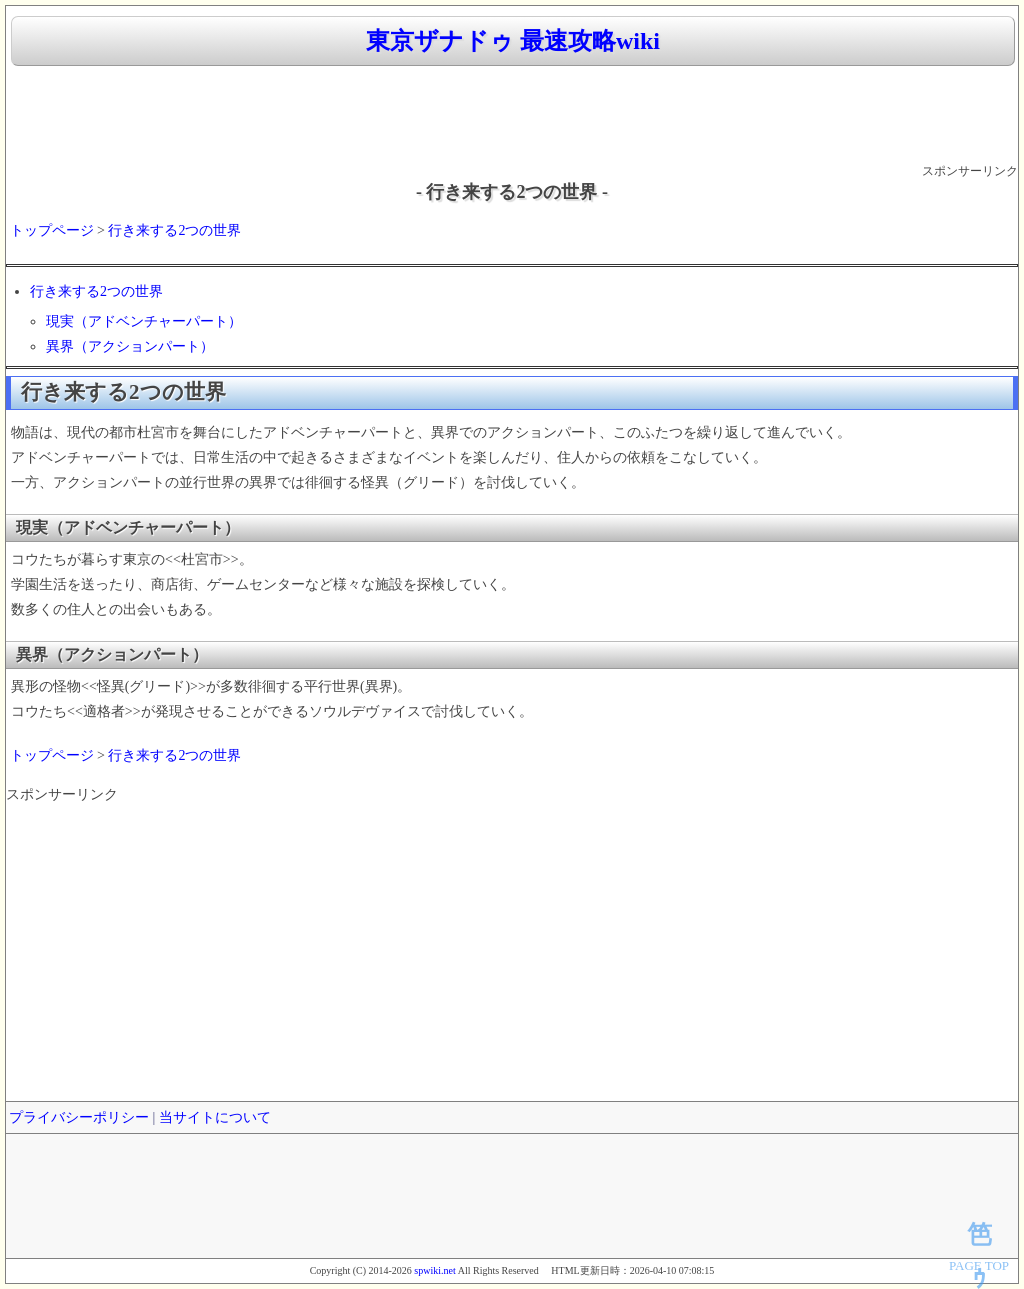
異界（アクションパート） (130, 346)
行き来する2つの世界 (174, 230)
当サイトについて (215, 1117)
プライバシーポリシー (79, 1117)
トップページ (52, 230)
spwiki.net (434, 1270)
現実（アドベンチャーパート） (144, 321)
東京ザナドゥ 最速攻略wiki (513, 41)
